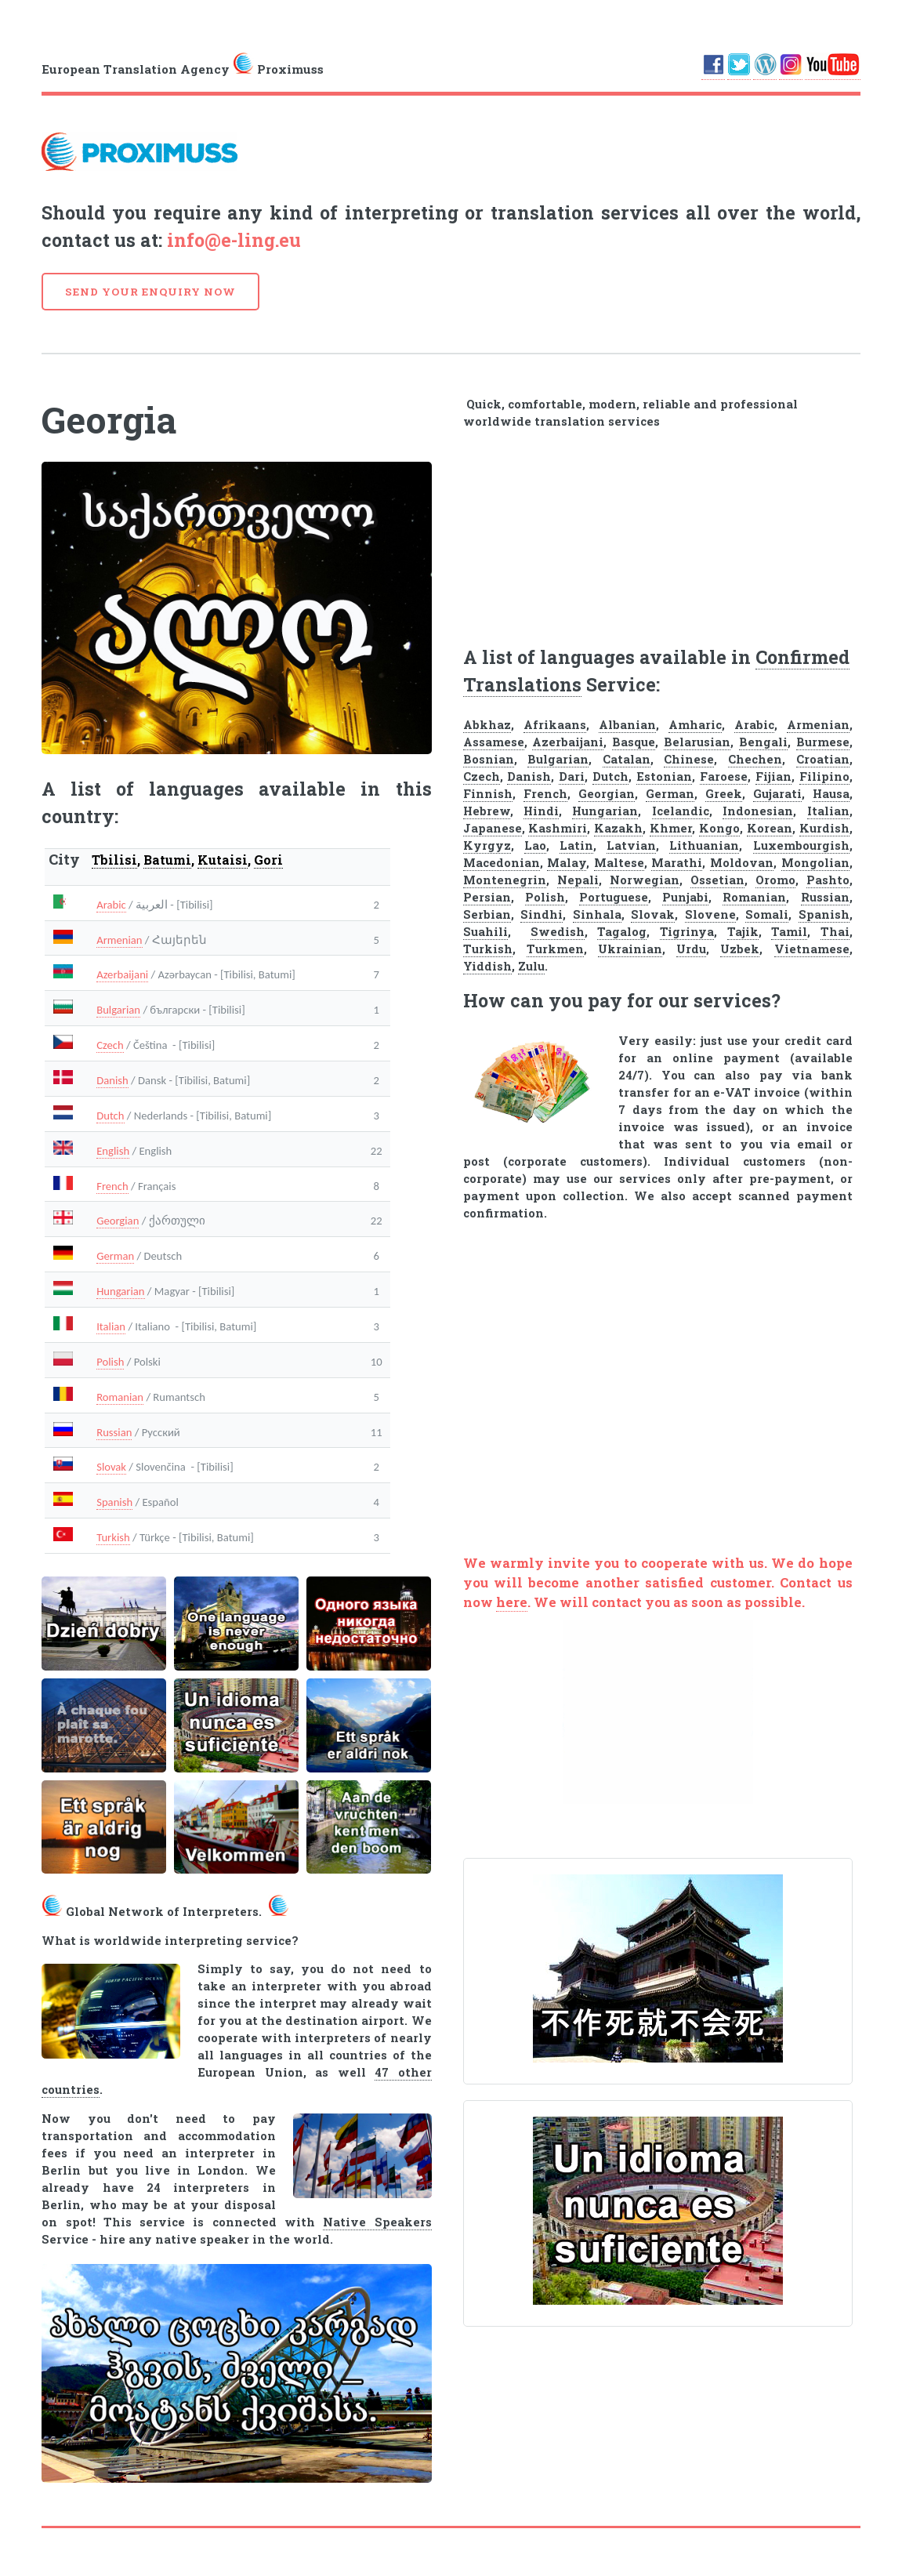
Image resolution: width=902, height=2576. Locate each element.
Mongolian (815, 862)
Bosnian (488, 759)
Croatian (822, 759)
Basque (633, 742)
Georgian (117, 1221)
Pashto (827, 880)
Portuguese (613, 897)
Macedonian (501, 862)
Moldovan (741, 862)
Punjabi (685, 897)
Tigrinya (687, 931)
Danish (112, 1080)
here (511, 1602)
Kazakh (618, 828)
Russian (114, 1432)
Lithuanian (704, 845)
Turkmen (555, 949)
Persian (487, 897)
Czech (109, 1045)
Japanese (492, 828)
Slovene (710, 914)
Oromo (775, 880)
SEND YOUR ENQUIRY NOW (150, 292)
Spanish (114, 1502)
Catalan (626, 759)
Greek (723, 793)
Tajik (743, 931)
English (112, 1151)
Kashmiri (557, 828)
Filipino (824, 776)
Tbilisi (114, 859)
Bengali (763, 742)
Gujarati (777, 793)
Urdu (691, 949)
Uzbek (739, 949)
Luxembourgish (801, 845)
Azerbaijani (122, 974)
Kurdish (824, 828)
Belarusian (697, 742)
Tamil (789, 931)
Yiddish (487, 966)
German (115, 1256)
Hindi (541, 811)
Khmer (671, 828)
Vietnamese (811, 949)
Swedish (558, 931)
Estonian (664, 776)
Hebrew (486, 811)
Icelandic (680, 811)
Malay (566, 862)
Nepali (578, 880)
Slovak (111, 1467)
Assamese (493, 742)
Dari (572, 776)
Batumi (167, 859)
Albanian (627, 724)
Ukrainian (630, 949)
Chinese (689, 759)
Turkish (113, 1537)
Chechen (755, 759)
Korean (769, 828)
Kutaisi (222, 859)
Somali (766, 914)
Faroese (724, 776)
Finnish (488, 793)
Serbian (487, 914)
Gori (268, 859)
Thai (834, 931)
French (112, 1186)
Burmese (822, 742)
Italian (110, 1326)
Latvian (631, 845)
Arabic (111, 905)
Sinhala (597, 914)
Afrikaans (554, 724)
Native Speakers (377, 2222)
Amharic (695, 724)
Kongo (719, 828)
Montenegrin (504, 880)
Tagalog (622, 931)
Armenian (119, 940)
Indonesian (758, 811)
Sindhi (541, 914)
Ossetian (717, 880)
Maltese (619, 862)
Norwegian (644, 880)
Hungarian (120, 1291)
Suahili (485, 931)
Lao (535, 845)
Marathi (676, 862)
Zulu (531, 966)
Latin (576, 845)
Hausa (831, 793)
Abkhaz (487, 724)
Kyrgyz (487, 845)
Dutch (110, 1115)
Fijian (773, 776)
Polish (110, 1362)
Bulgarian (118, 1010)
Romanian (119, 1397)
